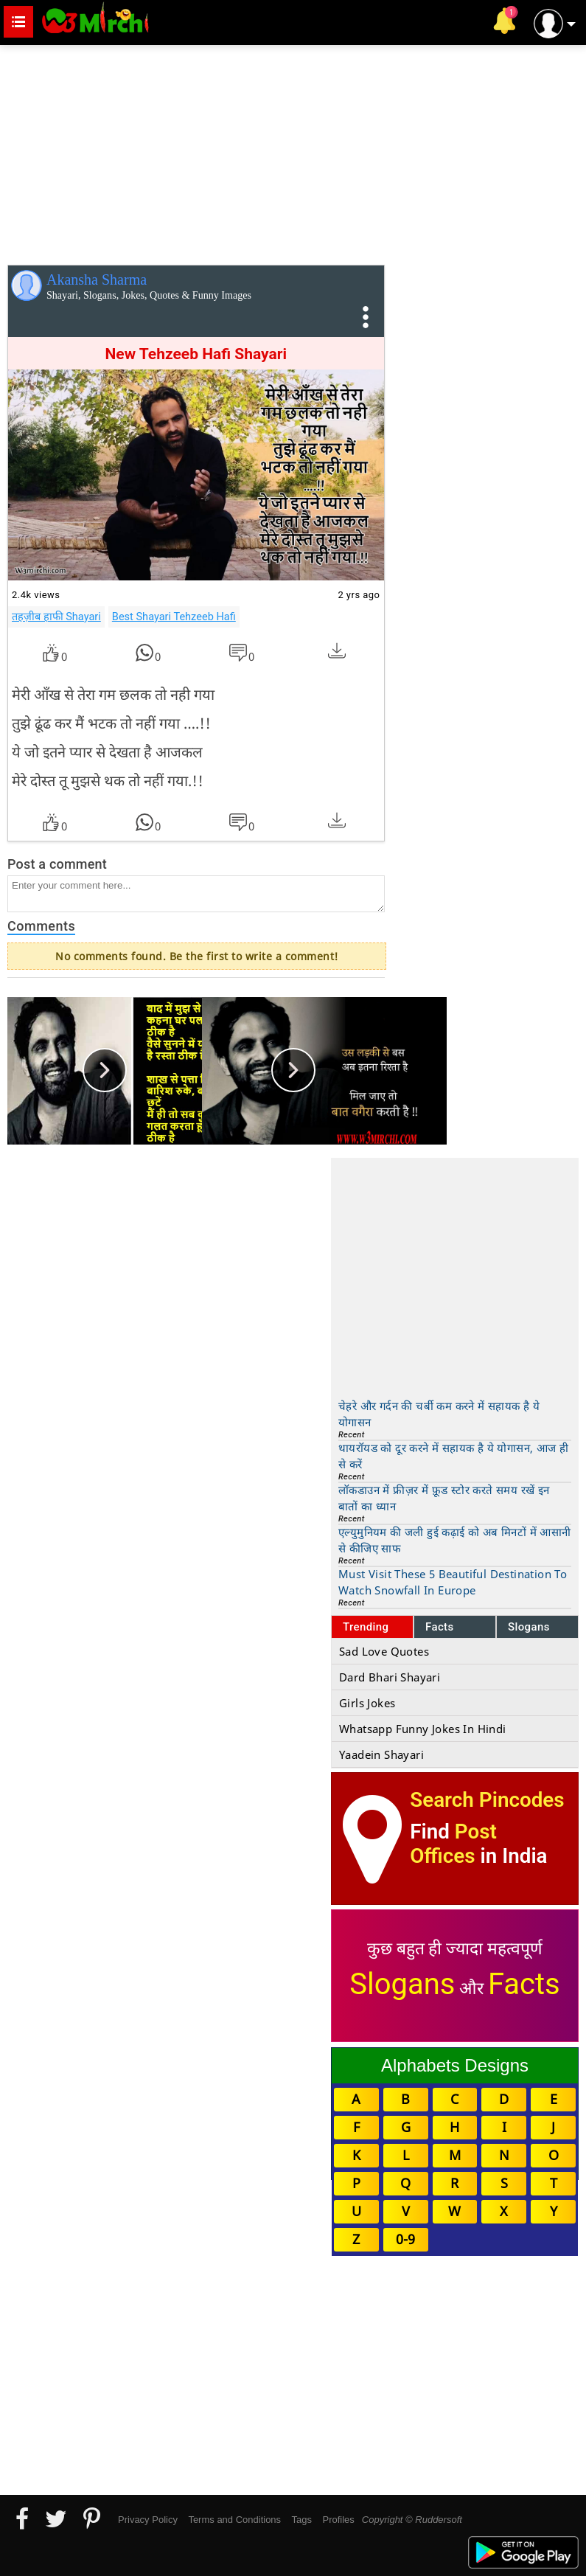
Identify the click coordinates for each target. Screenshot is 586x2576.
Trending (366, 1627)
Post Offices (453, 1843)
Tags (302, 2519)
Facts (439, 1627)
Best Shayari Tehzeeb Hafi (174, 616)
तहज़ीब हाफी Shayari (56, 616)
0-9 (405, 2239)
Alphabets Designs (455, 2065)
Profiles (338, 2519)
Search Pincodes (487, 1800)
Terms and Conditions (234, 2519)
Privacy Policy (148, 2519)
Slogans (529, 1627)
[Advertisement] (293, 152)
